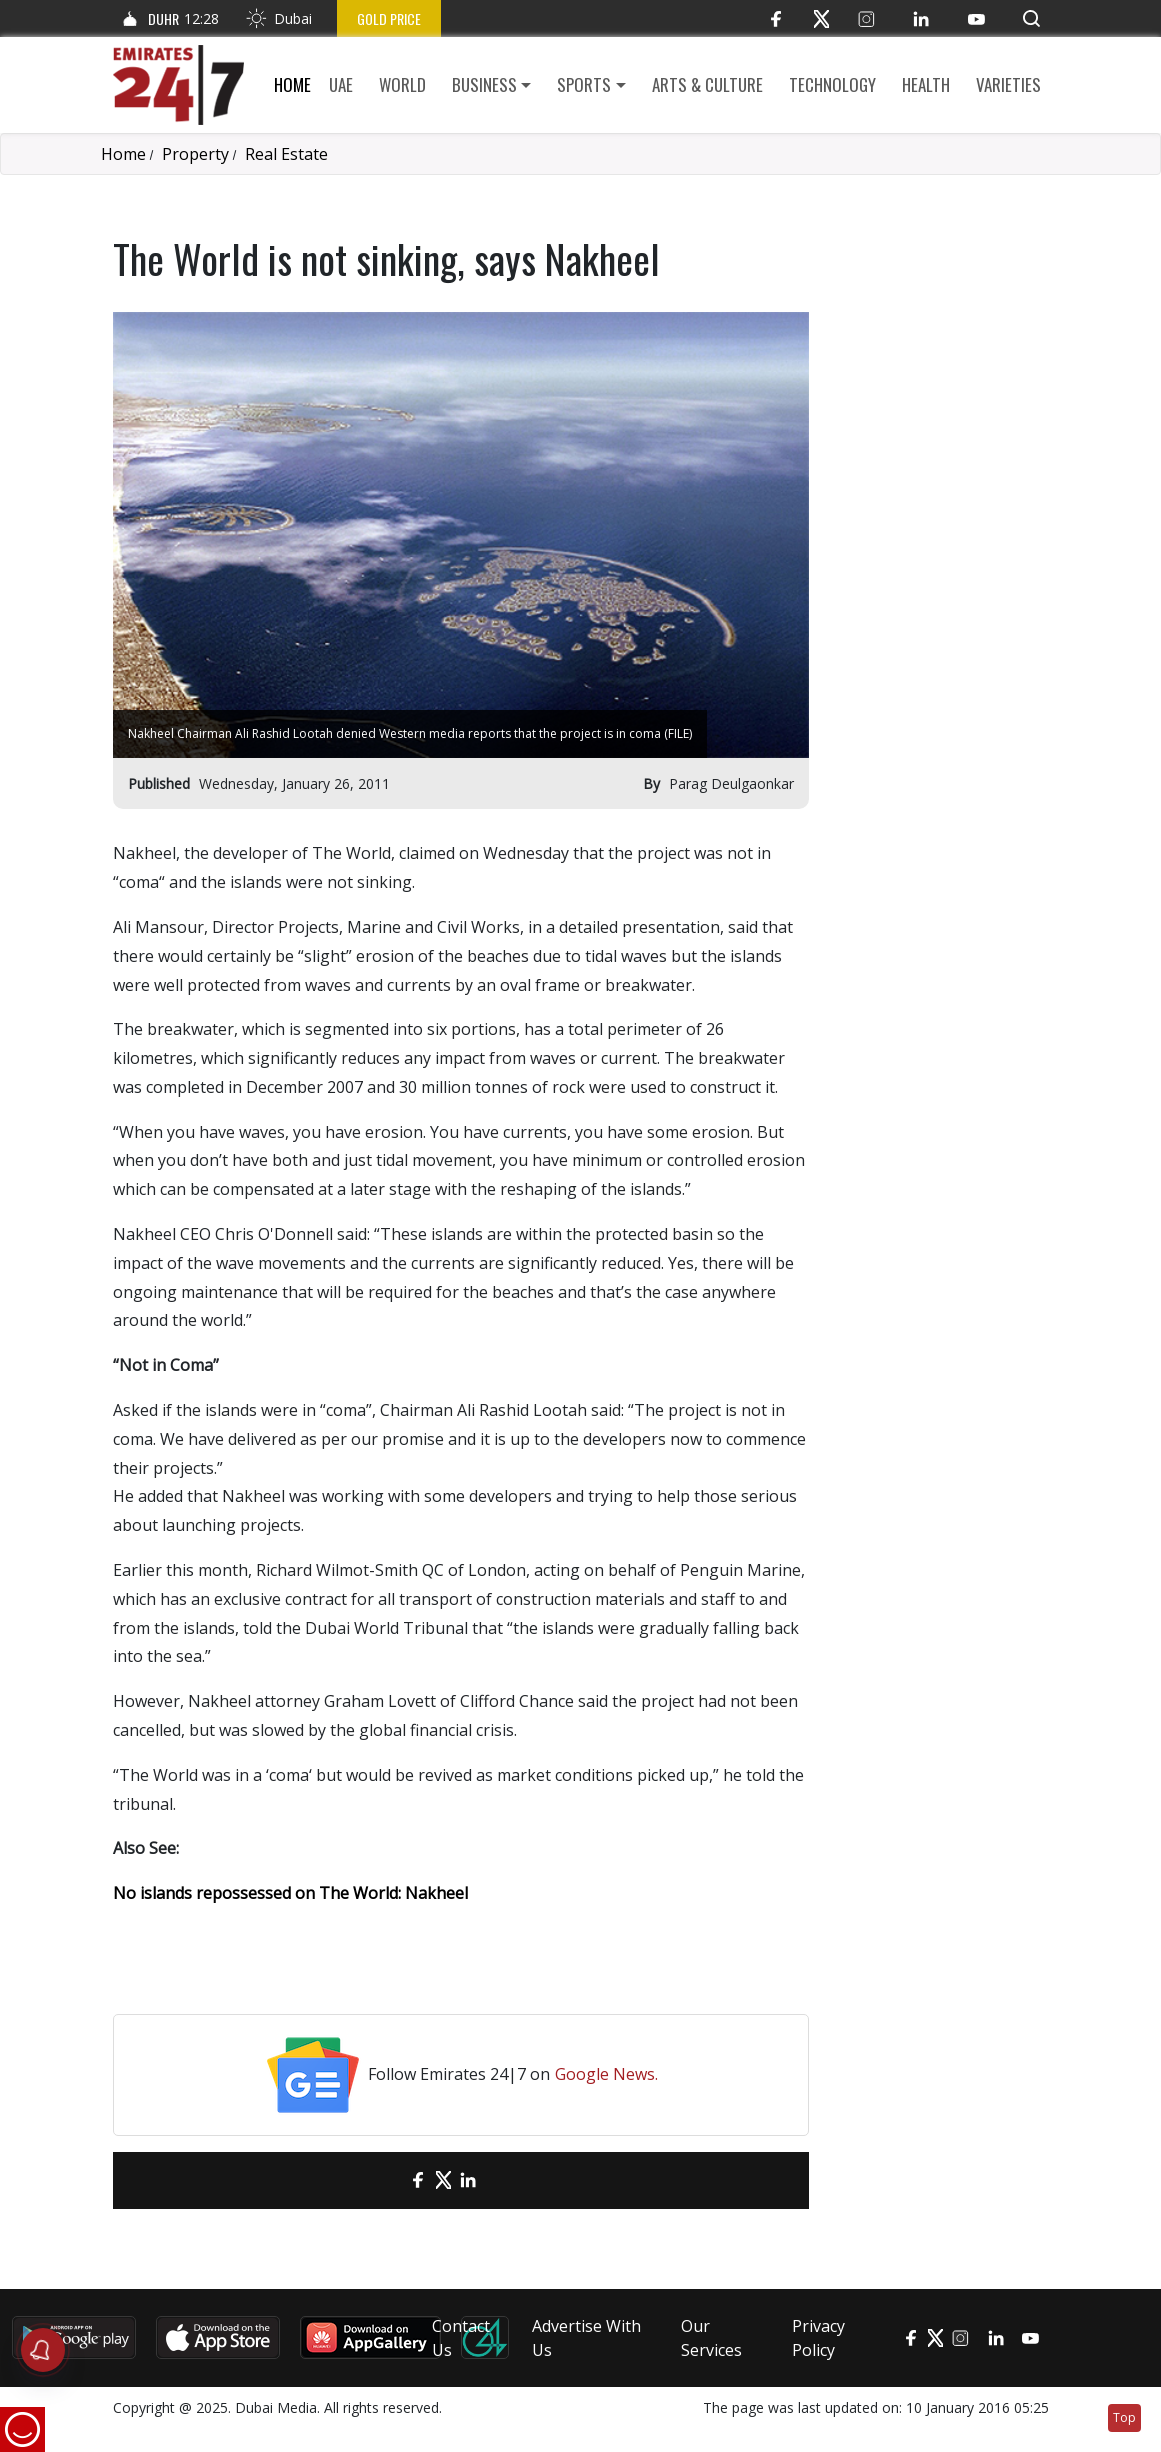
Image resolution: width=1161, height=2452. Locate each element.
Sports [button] (584, 84)
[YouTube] (976, 18)
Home (292, 84)
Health (926, 84)
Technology (832, 84)
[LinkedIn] (921, 18)
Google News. (606, 2074)
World (402, 84)
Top (1124, 2417)
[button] (1031, 18)
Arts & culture (707, 84)
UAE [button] (341, 84)
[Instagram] (866, 18)
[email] (383, 2180)
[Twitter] (821, 18)
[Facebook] (776, 18)
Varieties (1008, 84)
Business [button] (484, 84)
